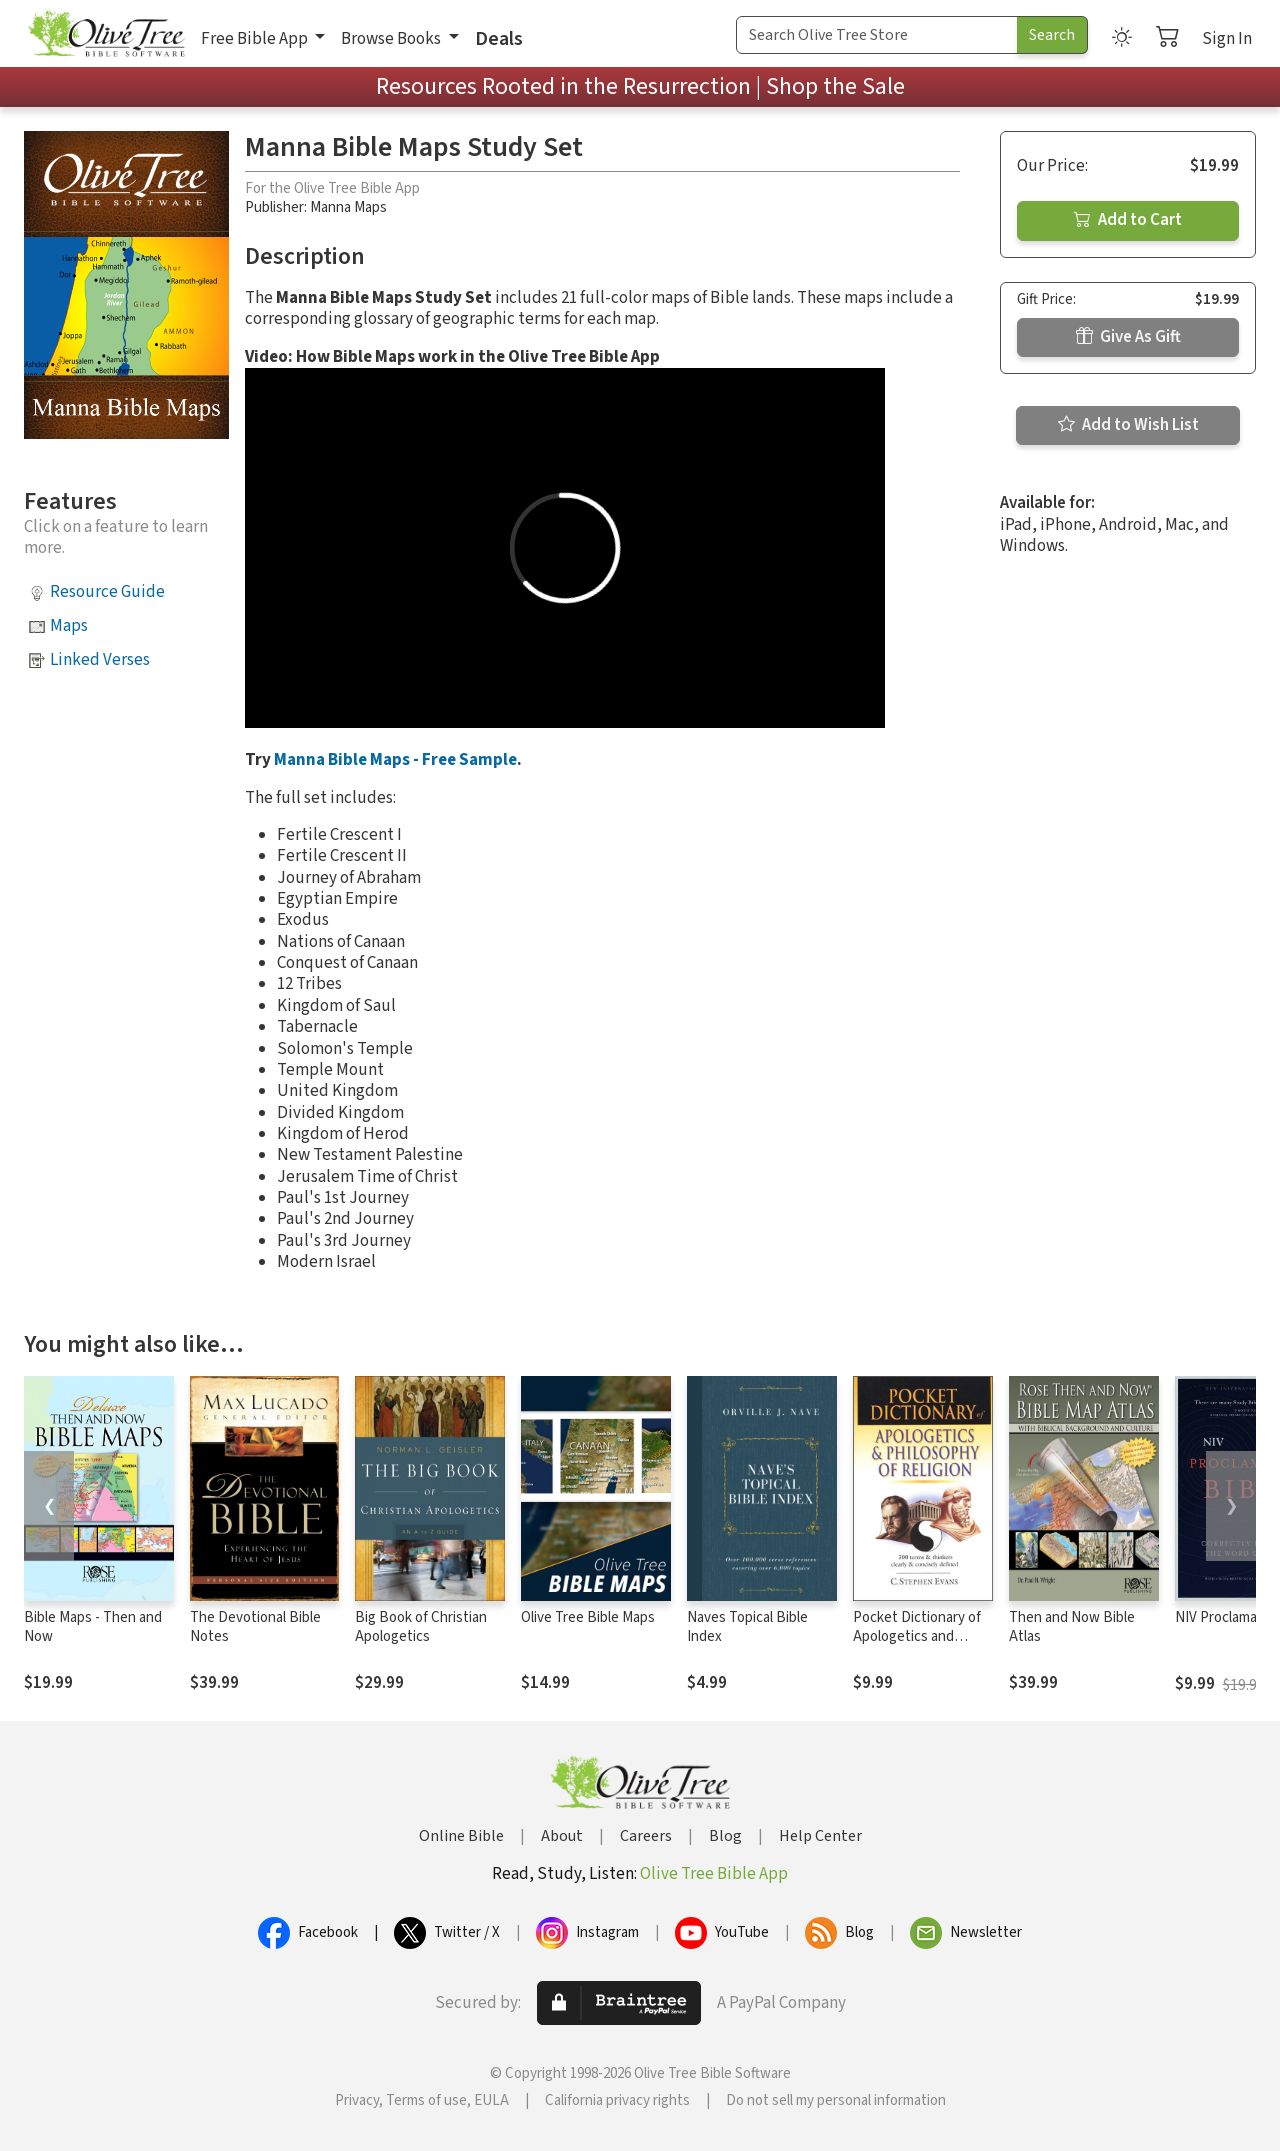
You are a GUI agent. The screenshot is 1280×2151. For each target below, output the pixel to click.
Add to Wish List (1128, 425)
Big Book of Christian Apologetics (421, 1627)
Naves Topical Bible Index (747, 1627)
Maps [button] (69, 626)
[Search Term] (877, 35)
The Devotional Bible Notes (255, 1627)
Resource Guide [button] (107, 592)
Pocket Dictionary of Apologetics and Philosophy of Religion (922, 1636)
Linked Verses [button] (100, 660)
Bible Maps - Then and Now (93, 1627)
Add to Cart (1128, 220)
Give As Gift (1128, 337)
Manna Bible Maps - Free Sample (395, 760)
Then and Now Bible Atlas (1072, 1627)
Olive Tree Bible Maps (588, 1617)
